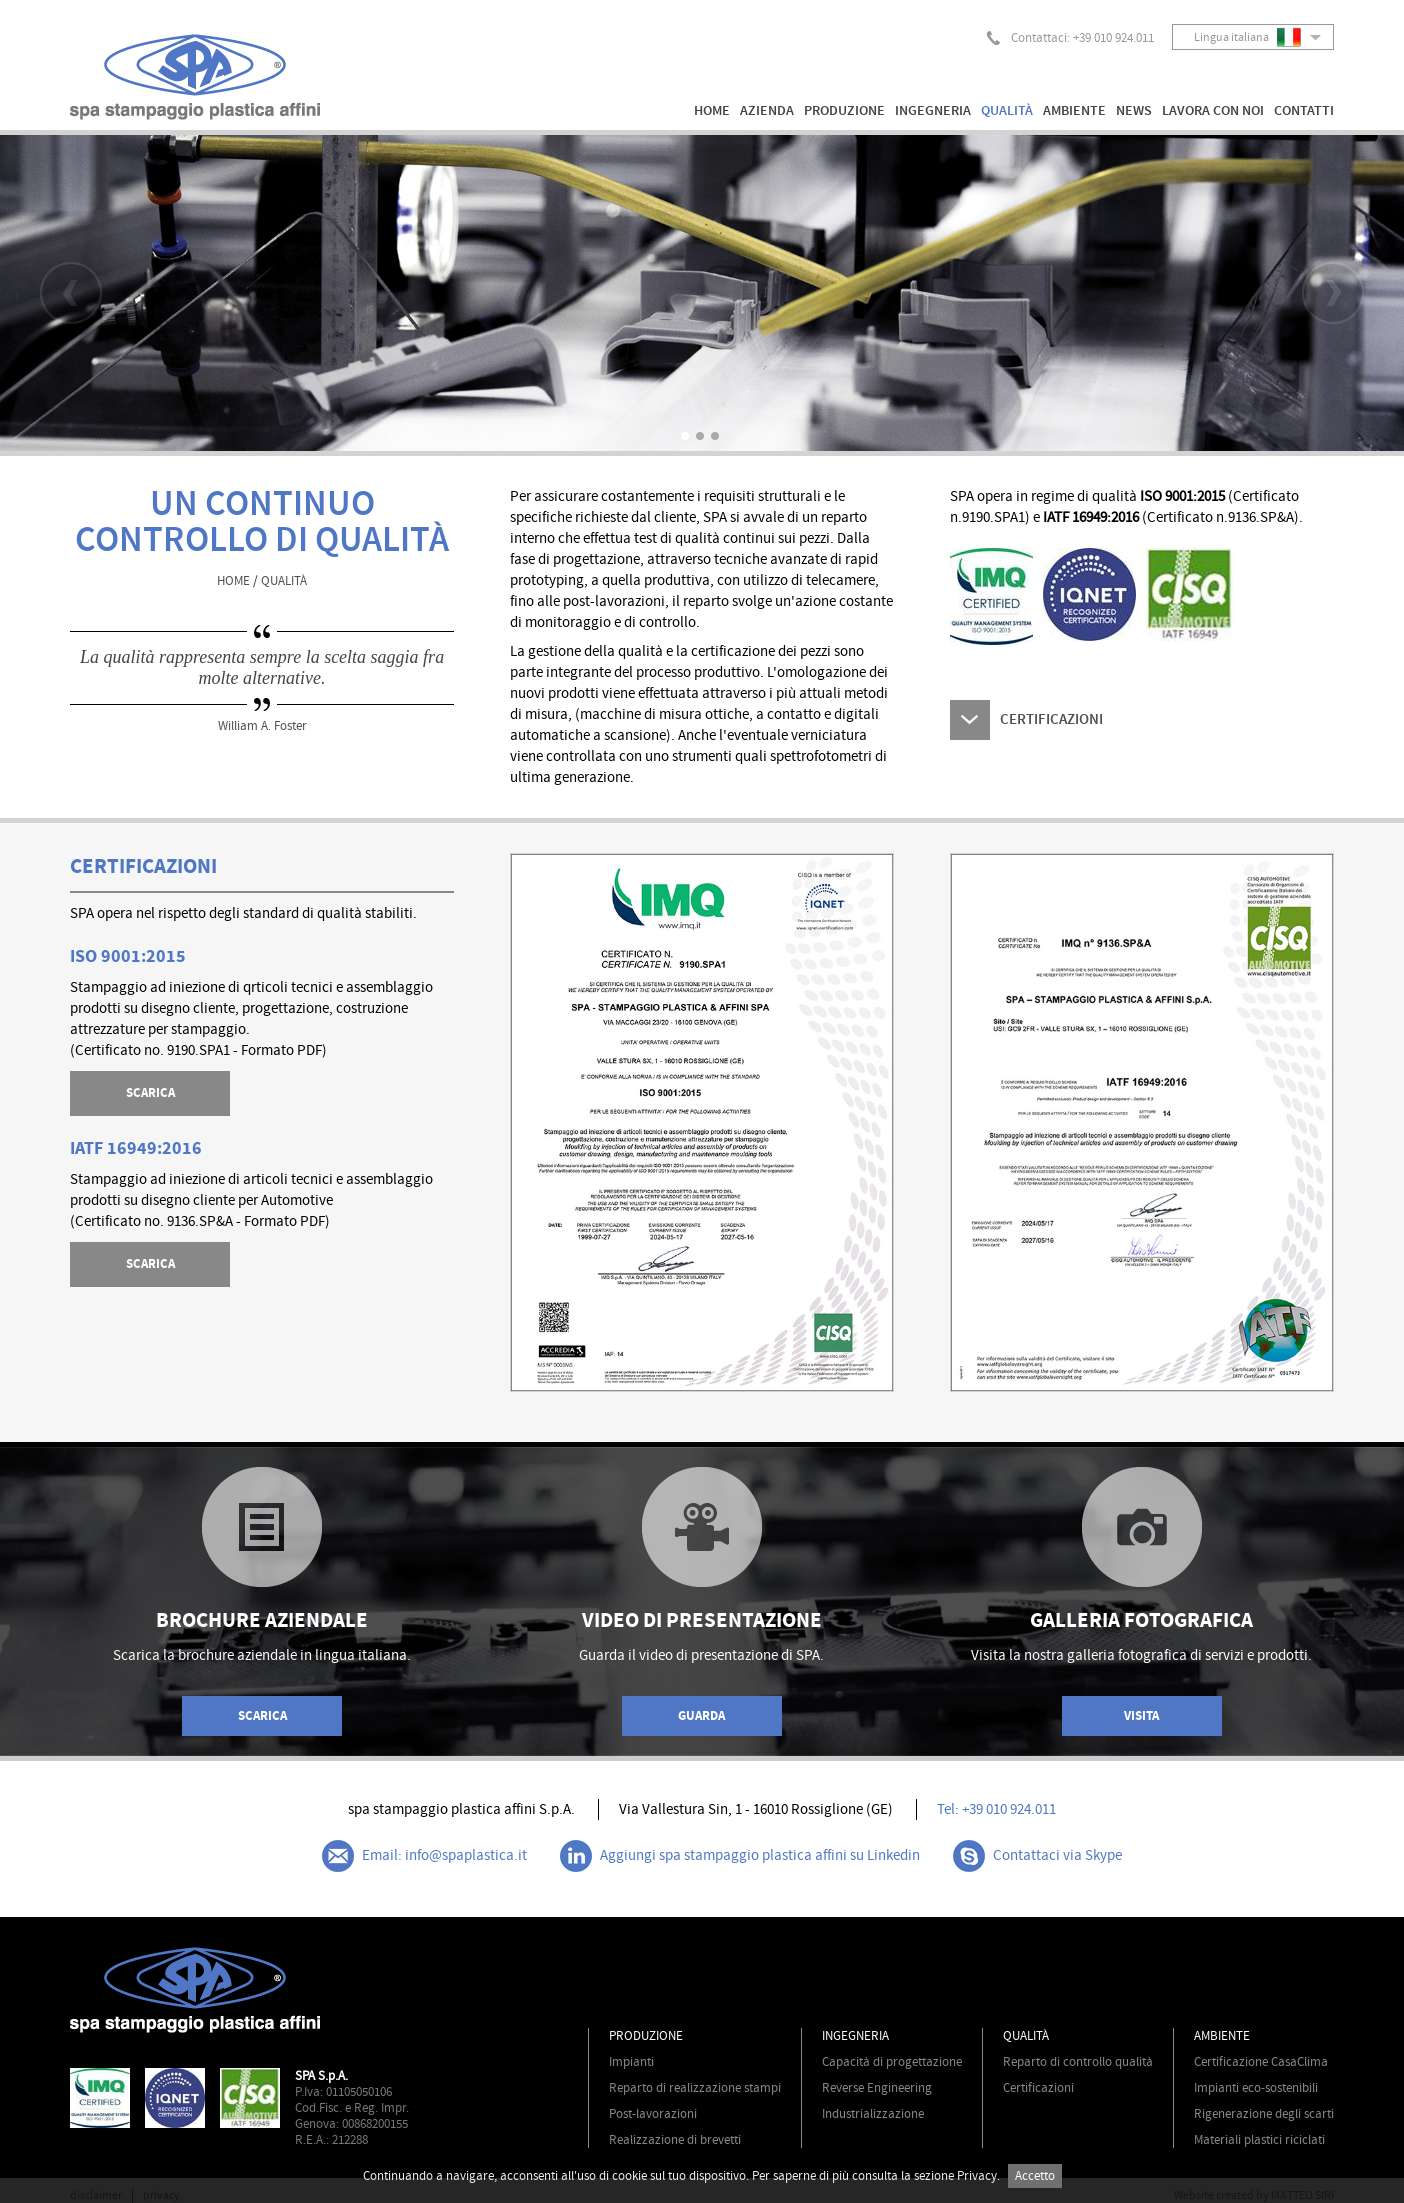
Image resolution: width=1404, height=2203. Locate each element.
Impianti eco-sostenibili (1256, 2088)
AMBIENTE (1074, 111)
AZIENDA (767, 111)
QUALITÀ (1007, 111)
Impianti (631, 2062)
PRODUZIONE (844, 111)
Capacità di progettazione (892, 2062)
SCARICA (150, 1093)
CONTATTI (1304, 111)
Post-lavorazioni (653, 2114)
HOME (712, 111)
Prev (71, 293)
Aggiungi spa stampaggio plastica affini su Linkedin (740, 1856)
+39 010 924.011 (1113, 38)
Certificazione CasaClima (1261, 2062)
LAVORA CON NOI (1213, 111)
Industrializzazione (873, 2114)
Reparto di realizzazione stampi (695, 2088)
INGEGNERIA (933, 111)
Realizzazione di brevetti (675, 2140)
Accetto (1035, 2176)
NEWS (1134, 111)
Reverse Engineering (877, 2088)
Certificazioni (1038, 2088)
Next (1333, 293)
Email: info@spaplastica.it (424, 1856)
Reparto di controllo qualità (1078, 2062)
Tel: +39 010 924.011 (996, 1809)
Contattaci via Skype (1037, 1856)
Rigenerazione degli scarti (1264, 2114)
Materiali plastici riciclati (1259, 2140)
